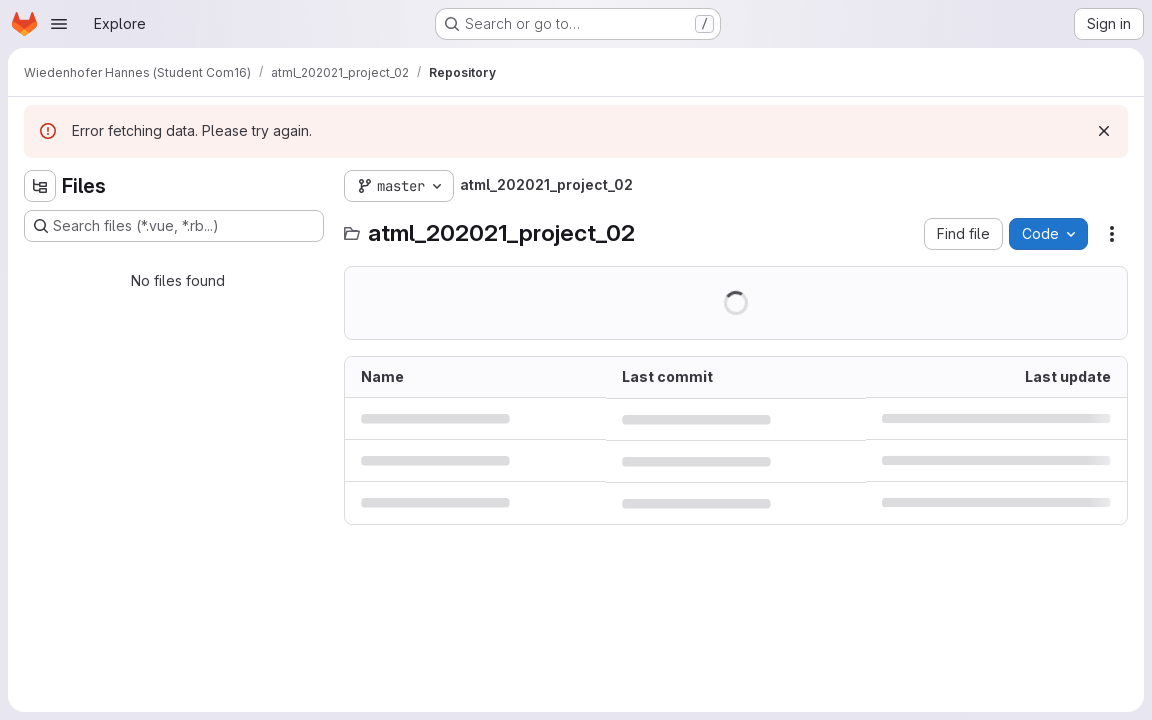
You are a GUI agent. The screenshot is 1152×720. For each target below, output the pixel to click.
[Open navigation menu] (59, 24)
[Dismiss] (1104, 131)
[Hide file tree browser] (40, 186)
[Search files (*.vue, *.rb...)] (174, 226)
